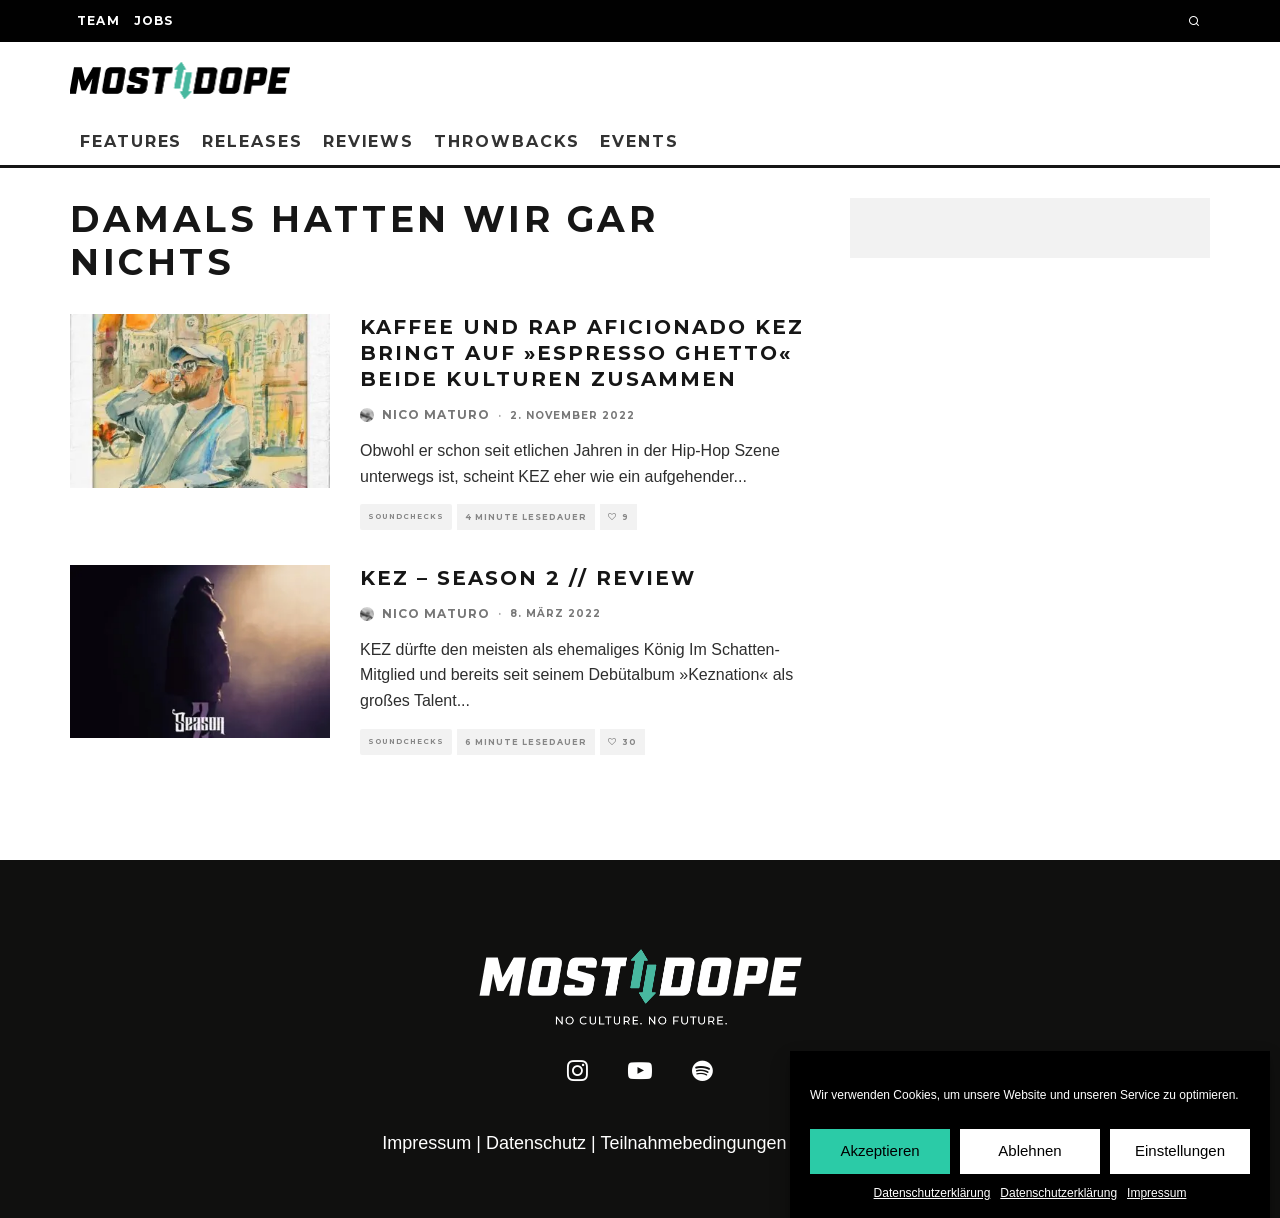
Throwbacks (507, 141)
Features (131, 141)
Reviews (368, 141)
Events (639, 141)
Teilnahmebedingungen (693, 1143)
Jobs (154, 20)
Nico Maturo (436, 414)
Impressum (1156, 1195)
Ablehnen (1029, 1153)
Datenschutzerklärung (932, 1195)
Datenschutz (536, 1143)
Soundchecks (406, 516)
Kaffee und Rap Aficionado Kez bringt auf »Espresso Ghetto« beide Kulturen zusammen (582, 353)
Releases (252, 141)
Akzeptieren (879, 1153)
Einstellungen (1180, 1153)
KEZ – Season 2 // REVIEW (528, 578)
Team (98, 20)
